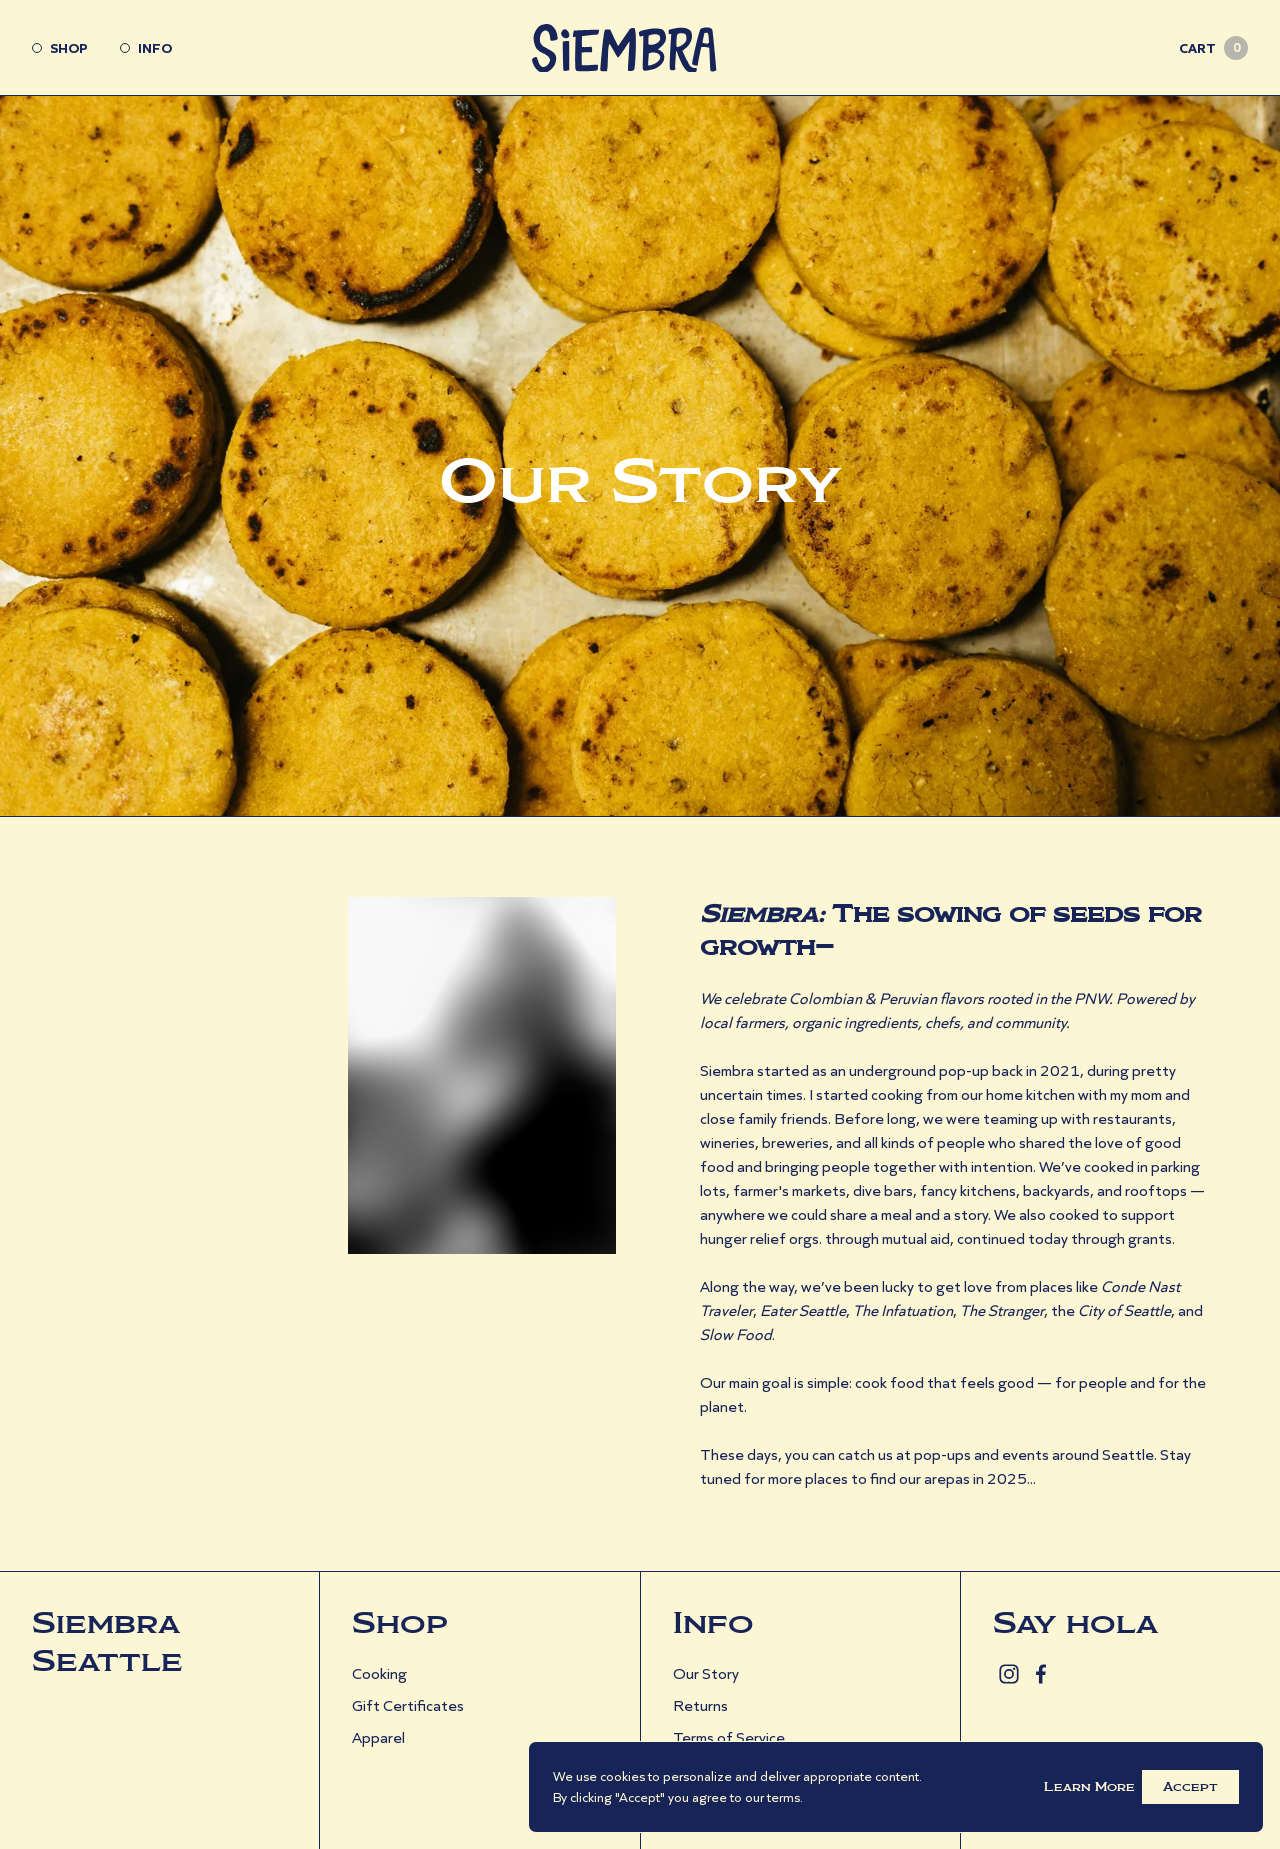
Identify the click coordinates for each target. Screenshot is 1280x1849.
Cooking (379, 1673)
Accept (1190, 1787)
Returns (700, 1705)
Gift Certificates (408, 1705)
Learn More (1089, 1787)
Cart (1213, 48)
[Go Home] (640, 48)
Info (146, 48)
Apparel (378, 1737)
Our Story (706, 1673)
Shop (60, 48)
